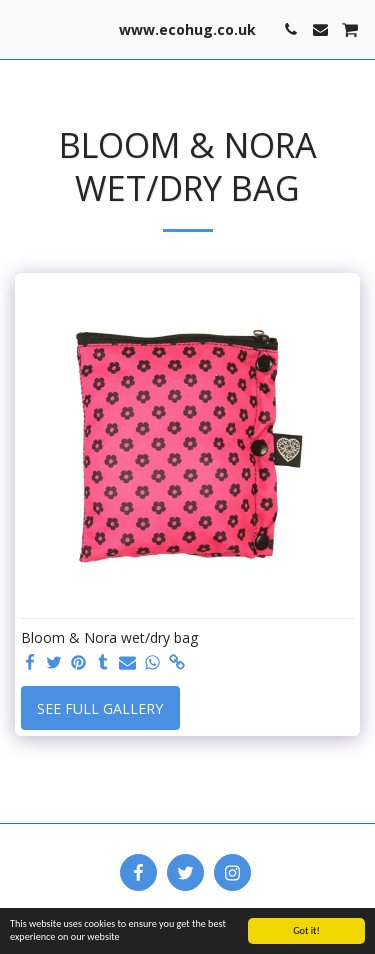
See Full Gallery (100, 708)
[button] (22, 28)
